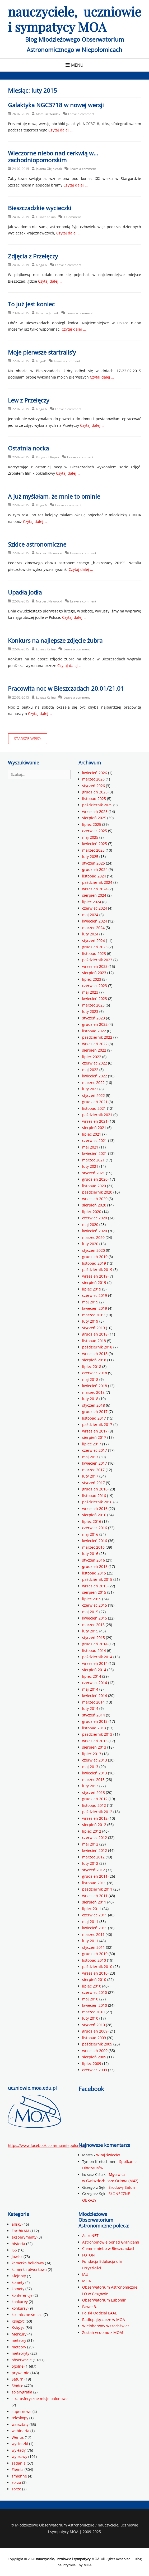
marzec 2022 (93, 1082)
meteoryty (20, 2353)
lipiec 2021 (91, 1134)
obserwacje (22, 2359)
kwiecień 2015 (94, 1618)
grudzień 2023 (95, 946)
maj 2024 (90, 914)
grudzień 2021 (95, 1101)
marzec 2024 (93, 927)
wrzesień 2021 (95, 1121)
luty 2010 (90, 2018)
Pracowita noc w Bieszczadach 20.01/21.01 (66, 688)
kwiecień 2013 (94, 1772)
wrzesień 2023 (95, 966)
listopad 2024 (94, 876)
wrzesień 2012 (95, 1818)
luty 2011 (90, 1940)
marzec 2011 (93, 1934)
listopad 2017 (94, 1418)
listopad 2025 (94, 798)
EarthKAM (20, 2230)
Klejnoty (19, 2275)
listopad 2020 (94, 1185)
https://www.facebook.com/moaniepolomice (47, 2145)
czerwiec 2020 (94, 1217)
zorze (16, 2488)
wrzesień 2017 (95, 1431)
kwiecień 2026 (94, 772)
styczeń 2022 (93, 1095)
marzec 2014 (93, 1702)
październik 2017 (97, 1424)
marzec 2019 (93, 1314)
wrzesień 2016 (95, 1508)
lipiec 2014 (91, 1676)
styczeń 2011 (93, 1947)
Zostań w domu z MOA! (102, 2332)
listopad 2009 (94, 2037)
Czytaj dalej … (60, 130)
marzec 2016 (93, 1547)
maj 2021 (90, 1147)
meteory (19, 2340)
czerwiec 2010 (94, 1992)
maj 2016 (90, 1534)
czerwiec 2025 (94, 830)
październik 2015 (97, 1579)
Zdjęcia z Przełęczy (33, 256)
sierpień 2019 (94, 1282)
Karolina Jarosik (47, 313)
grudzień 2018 (95, 1334)
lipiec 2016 (91, 1521)
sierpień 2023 (94, 972)
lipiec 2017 (91, 1443)
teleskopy (20, 2417)
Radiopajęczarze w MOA (103, 2319)
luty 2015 (90, 1630)
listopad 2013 (94, 1727)
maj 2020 (90, 1224)
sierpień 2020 (94, 1205)
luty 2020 (90, 1243)
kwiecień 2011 (94, 1927)
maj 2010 (90, 1998)
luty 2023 (90, 1011)
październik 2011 (97, 1889)
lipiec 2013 (91, 1753)
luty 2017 (90, 1476)
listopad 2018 (94, 1340)
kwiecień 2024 (94, 921)
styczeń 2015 (93, 1637)
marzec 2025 (93, 850)
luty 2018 (90, 1398)
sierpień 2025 (94, 817)
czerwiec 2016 (94, 1527)
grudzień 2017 (95, 1411)
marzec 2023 (93, 1005)
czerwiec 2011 (94, 1914)
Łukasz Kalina (46, 217)
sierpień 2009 (94, 2056)
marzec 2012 (93, 1856)
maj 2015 (90, 1611)
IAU (85, 2274)
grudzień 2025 (95, 791)
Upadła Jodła (25, 592)
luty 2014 (90, 1708)
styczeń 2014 (93, 1715)
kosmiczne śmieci (27, 2314)
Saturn (18, 2379)
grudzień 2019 (95, 1256)
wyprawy (19, 2456)
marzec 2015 (93, 1624)
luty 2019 (90, 1321)
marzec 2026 (93, 779)
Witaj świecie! (108, 2154)
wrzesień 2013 (95, 1740)
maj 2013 (90, 1766)
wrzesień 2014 (95, 1663)
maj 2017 (90, 1456)
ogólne (18, 2366)
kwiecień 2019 (94, 1308)
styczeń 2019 (93, 1327)
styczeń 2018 (93, 1405)
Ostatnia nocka (28, 448)
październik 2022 (97, 1037)
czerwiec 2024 (94, 908)
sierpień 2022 (94, 1050)
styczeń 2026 (93, 785)
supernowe (21, 2411)
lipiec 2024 (91, 901)
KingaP (41, 361)
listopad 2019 (94, 1263)
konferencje (22, 2295)
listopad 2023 (94, 953)
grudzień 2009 (95, 2031)
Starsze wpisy (27, 738)
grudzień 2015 (95, 1566)
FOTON (88, 2255)
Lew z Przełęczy (28, 400)
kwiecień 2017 (94, 1463)
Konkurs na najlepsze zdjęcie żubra (55, 640)
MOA (86, 2280)
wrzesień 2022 (95, 1043)
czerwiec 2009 (94, 2069)
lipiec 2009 (91, 2063)
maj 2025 (90, 837)
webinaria (20, 2430)
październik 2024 (97, 882)
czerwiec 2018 (94, 1372)
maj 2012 (90, 1844)
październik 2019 (97, 1269)
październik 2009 (97, 2044)
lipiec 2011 (91, 1908)
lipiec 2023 (91, 979)
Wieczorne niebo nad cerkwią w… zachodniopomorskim (53, 156)
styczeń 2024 (93, 940)
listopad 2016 (94, 1495)
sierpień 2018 (94, 1359)
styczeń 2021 (93, 1172)
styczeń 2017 (93, 1482)
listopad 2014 (94, 1650)
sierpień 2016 (94, 1514)
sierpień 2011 (94, 1902)
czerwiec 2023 (94, 985)
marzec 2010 (93, 2011)
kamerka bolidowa (28, 2262)
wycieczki (20, 2443)
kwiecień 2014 (94, 1695)
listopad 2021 (94, 1108)
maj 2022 (90, 1069)
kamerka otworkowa (29, 2269)
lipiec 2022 (91, 1056)
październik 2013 (97, 1734)
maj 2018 (90, 1379)
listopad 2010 (94, 1960)
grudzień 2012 (95, 1798)
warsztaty (20, 2424)
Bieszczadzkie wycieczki (39, 208)
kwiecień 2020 (94, 1230)
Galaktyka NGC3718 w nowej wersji (56, 105)
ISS (14, 2250)
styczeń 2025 (93, 863)
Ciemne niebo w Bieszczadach (109, 2248)
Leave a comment (81, 114)
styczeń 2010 (93, 2024)
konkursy (19, 2308)
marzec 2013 (93, 1779)
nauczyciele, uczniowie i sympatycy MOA (74, 19)
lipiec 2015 (91, 1598)
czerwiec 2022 (94, 1063)
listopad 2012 (94, 1805)
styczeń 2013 (93, 1792)
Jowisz (17, 2256)
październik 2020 (97, 1192)
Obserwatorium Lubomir (104, 2300)
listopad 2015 (94, 1573)
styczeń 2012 (93, 1869)
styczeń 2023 (93, 1017)
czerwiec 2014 (94, 1682)
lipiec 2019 (91, 1289)
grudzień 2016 (95, 1488)
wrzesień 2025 (95, 811)
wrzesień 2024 (95, 888)
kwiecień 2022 (94, 1075)
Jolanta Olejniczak (49, 168)
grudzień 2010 (95, 1953)
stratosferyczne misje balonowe (40, 2398)
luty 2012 (90, 1863)
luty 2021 (90, 1166)
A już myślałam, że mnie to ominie (54, 496)
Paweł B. (89, 2306)
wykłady (19, 2450)
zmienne (19, 2476)
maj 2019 (90, 1301)
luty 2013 (90, 1785)
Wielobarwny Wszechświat (105, 2325)
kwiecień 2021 (94, 1153)
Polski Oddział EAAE (99, 2312)
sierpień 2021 (94, 1127)
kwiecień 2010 (94, 2005)
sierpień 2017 (94, 1437)
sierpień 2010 (94, 1979)
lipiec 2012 (91, 1831)
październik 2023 (97, 959)
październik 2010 (97, 1966)
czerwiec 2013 (94, 1760)
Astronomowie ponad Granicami (110, 2242)
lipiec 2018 (91, 1366)
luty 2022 (90, 1088)
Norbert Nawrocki (49, 553)
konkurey (20, 2301)
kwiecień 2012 (94, 1850)
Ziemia (18, 2469)
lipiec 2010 (91, 1986)
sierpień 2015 (94, 1592)
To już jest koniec (31, 304)
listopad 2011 (94, 1882)
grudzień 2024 (95, 869)
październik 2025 (97, 804)
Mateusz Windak (48, 114)
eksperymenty (24, 2237)
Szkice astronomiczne (37, 544)
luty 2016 (90, 1553)
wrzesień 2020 (95, 1198)
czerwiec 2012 (94, 1837)
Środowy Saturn (123, 2187)
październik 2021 (97, 1114)
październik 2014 (97, 1656)
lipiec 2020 (91, 1211)
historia (18, 2243)
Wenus (18, 2437)
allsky (16, 2224)
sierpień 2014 (94, 1669)
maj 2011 (90, 1921)
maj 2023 (90, 992)
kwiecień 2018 (94, 1385)
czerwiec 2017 (94, 1450)
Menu (77, 65)
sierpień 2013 (94, 1747)
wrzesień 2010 (95, 1973)
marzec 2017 (93, 1469)
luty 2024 (90, 933)
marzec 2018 (93, 1392)
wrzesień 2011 (95, 1895)
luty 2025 (90, 856)
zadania (19, 2463)
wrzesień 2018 (95, 1353)
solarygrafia (22, 2392)
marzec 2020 (93, 1237)
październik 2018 (97, 1347)
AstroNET (90, 2235)
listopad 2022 (94, 1030)
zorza (16, 2482)
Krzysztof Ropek (47, 457)
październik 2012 (97, 1811)
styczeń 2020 (93, 1250)
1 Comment (72, 217)
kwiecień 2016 (94, 1540)
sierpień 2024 (94, 895)
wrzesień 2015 (95, 1585)
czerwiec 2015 (94, 1605)
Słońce (17, 2385)
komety (18, 2282)
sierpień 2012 (94, 1824)
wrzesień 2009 (95, 2050)
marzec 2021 (93, 1159)
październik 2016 (97, 1501)
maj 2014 (90, 1689)
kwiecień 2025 (94, 843)
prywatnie (20, 2372)
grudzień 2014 (95, 1643)
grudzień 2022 (95, 1024)
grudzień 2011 (95, 1876)
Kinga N (41, 265)
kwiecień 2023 (94, 998)
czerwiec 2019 (94, 1295)
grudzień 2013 (95, 1721)
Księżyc (18, 2321)
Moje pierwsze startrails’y (42, 352)
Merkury (19, 2334)
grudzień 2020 (95, 1179)
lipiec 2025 (91, 824)
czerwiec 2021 (94, 1140)
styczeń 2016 (93, 1560)
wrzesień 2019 (95, 1276)
